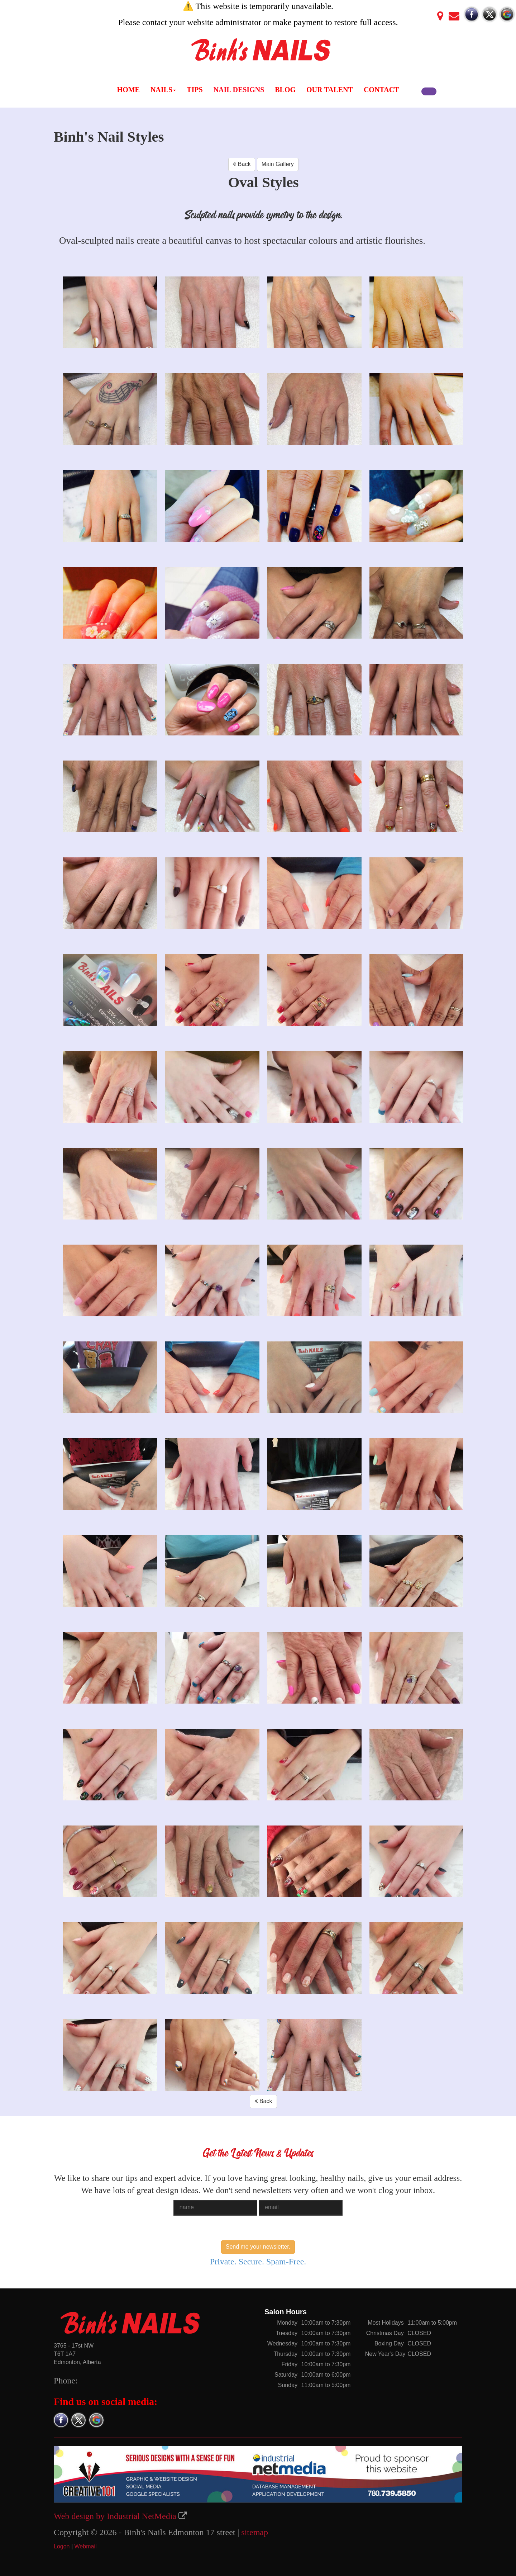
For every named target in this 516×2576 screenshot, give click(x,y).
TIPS (194, 90)
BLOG (285, 90)
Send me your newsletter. (258, 2247)
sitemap (254, 2532)
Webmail (86, 2546)
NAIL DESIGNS (239, 90)
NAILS (163, 90)
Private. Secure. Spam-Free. (258, 2261)
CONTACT (381, 90)
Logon (62, 2546)
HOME (128, 90)
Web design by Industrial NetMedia (115, 2516)
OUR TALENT (329, 90)
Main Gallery (278, 164)
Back (241, 164)
